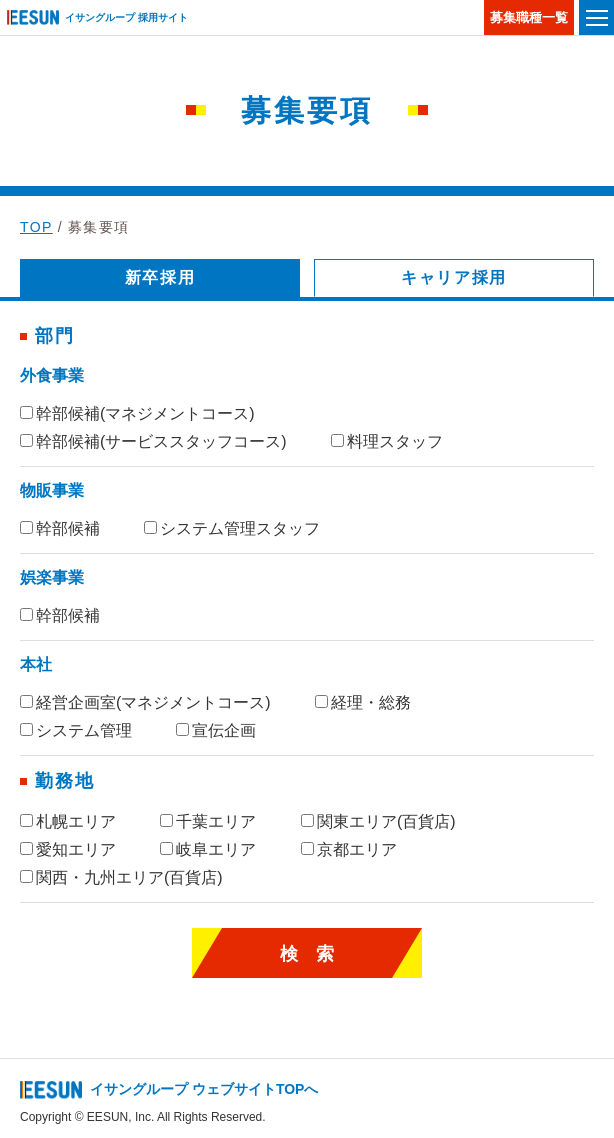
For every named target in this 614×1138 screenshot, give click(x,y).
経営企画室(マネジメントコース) (145, 702)
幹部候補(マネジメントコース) (137, 413)
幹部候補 (60, 528)
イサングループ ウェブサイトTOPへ (204, 1089)
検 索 (307, 954)
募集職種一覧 (529, 17)
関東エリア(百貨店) (378, 821)
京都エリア (349, 849)
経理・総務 (363, 702)
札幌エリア (68, 821)
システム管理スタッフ (232, 528)
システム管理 (76, 730)
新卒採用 (160, 277)
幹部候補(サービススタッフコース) (153, 441)
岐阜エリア (208, 849)
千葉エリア (208, 821)
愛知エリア (68, 849)
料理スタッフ (387, 441)
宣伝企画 (216, 730)
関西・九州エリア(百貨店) (121, 877)
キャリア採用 (454, 277)
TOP (36, 227)
